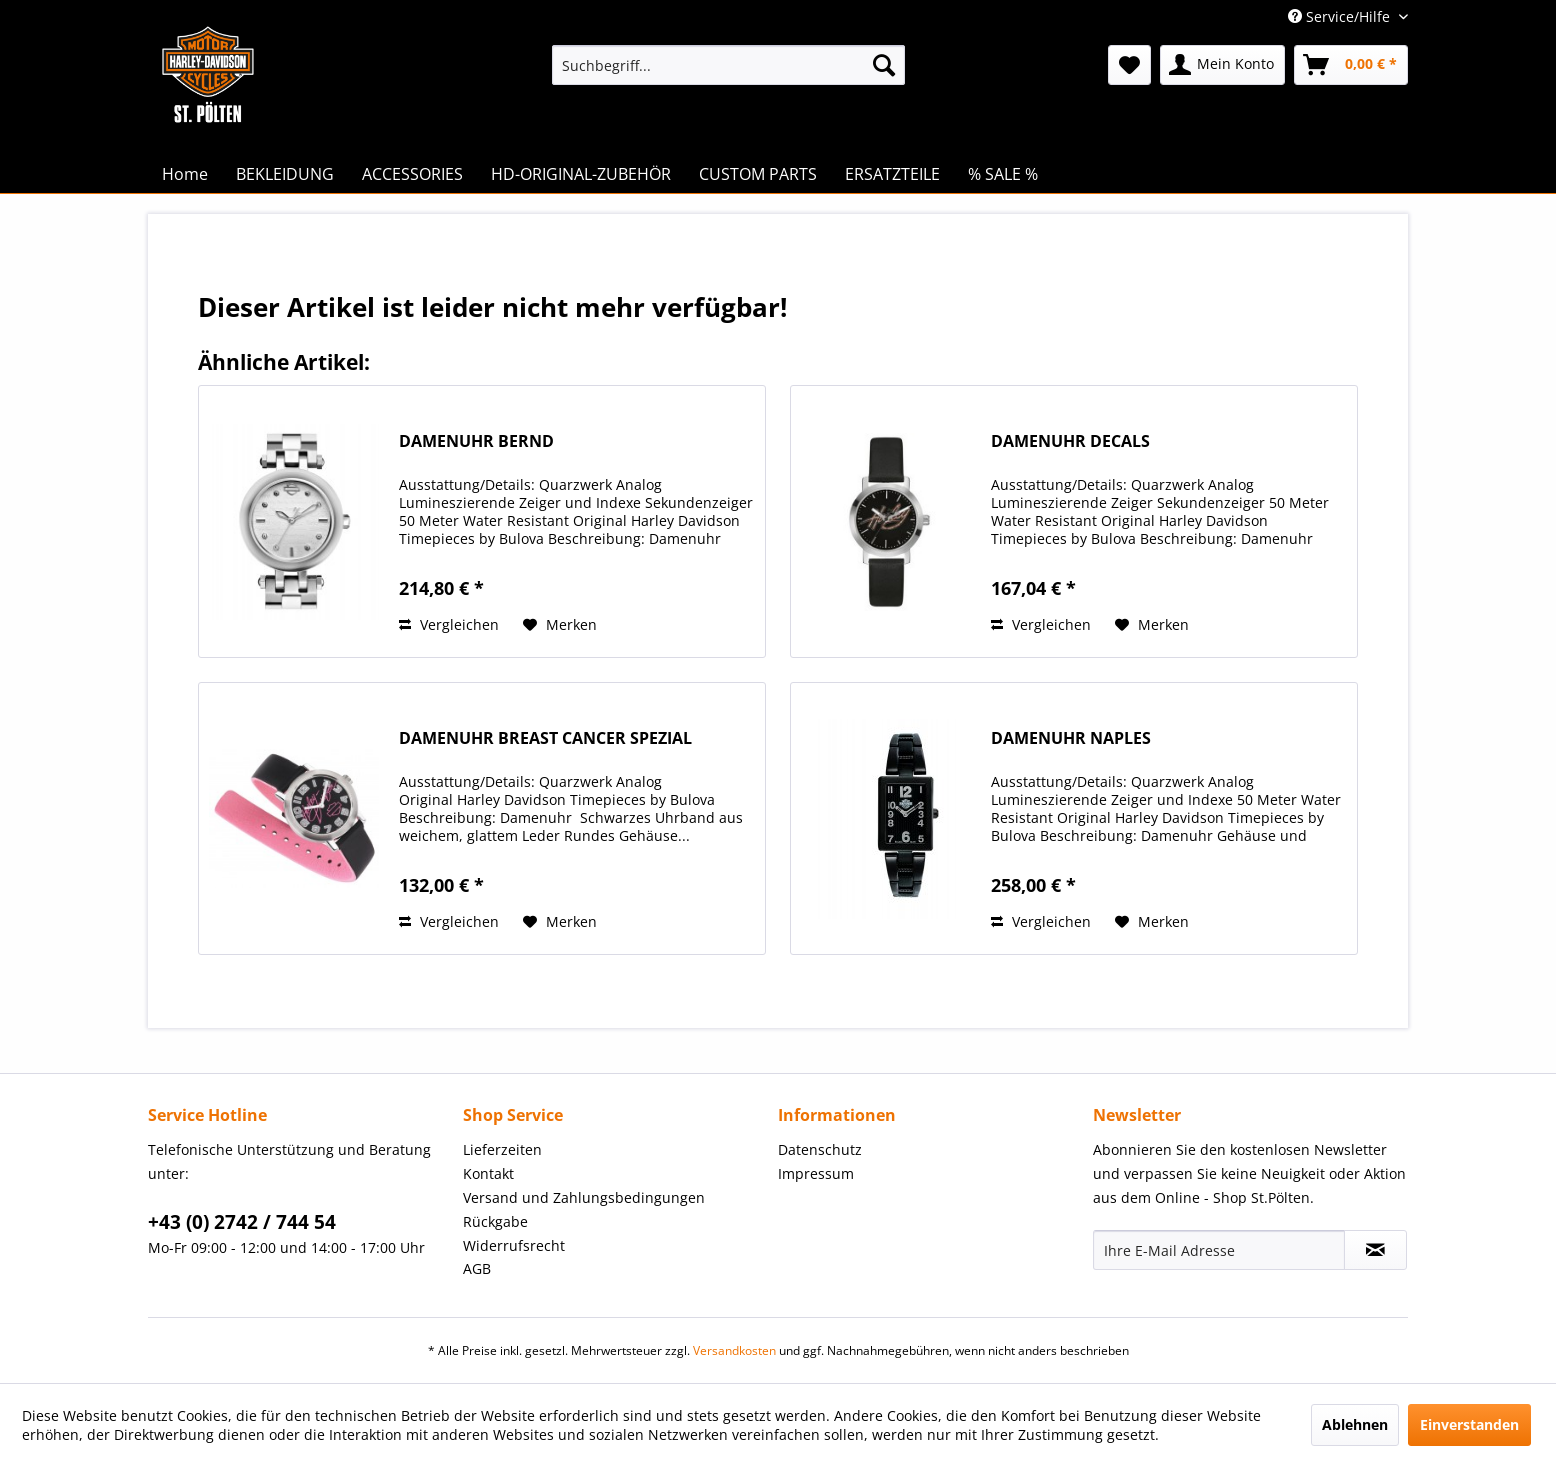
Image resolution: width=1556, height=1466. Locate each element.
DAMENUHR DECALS (1070, 441)
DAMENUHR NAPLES (1071, 738)
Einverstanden (1469, 1424)
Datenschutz (820, 1149)
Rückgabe (495, 1221)
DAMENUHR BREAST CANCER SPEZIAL (545, 738)
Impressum (816, 1173)
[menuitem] (728, 65)
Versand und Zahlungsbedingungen (584, 1197)
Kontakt (488, 1173)
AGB (477, 1268)
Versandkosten (734, 1350)
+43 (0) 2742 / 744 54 (242, 1222)
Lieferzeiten (502, 1149)
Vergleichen (449, 624)
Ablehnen (1355, 1424)
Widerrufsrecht (514, 1245)
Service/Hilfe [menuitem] (1341, 16)
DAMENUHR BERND (476, 441)
